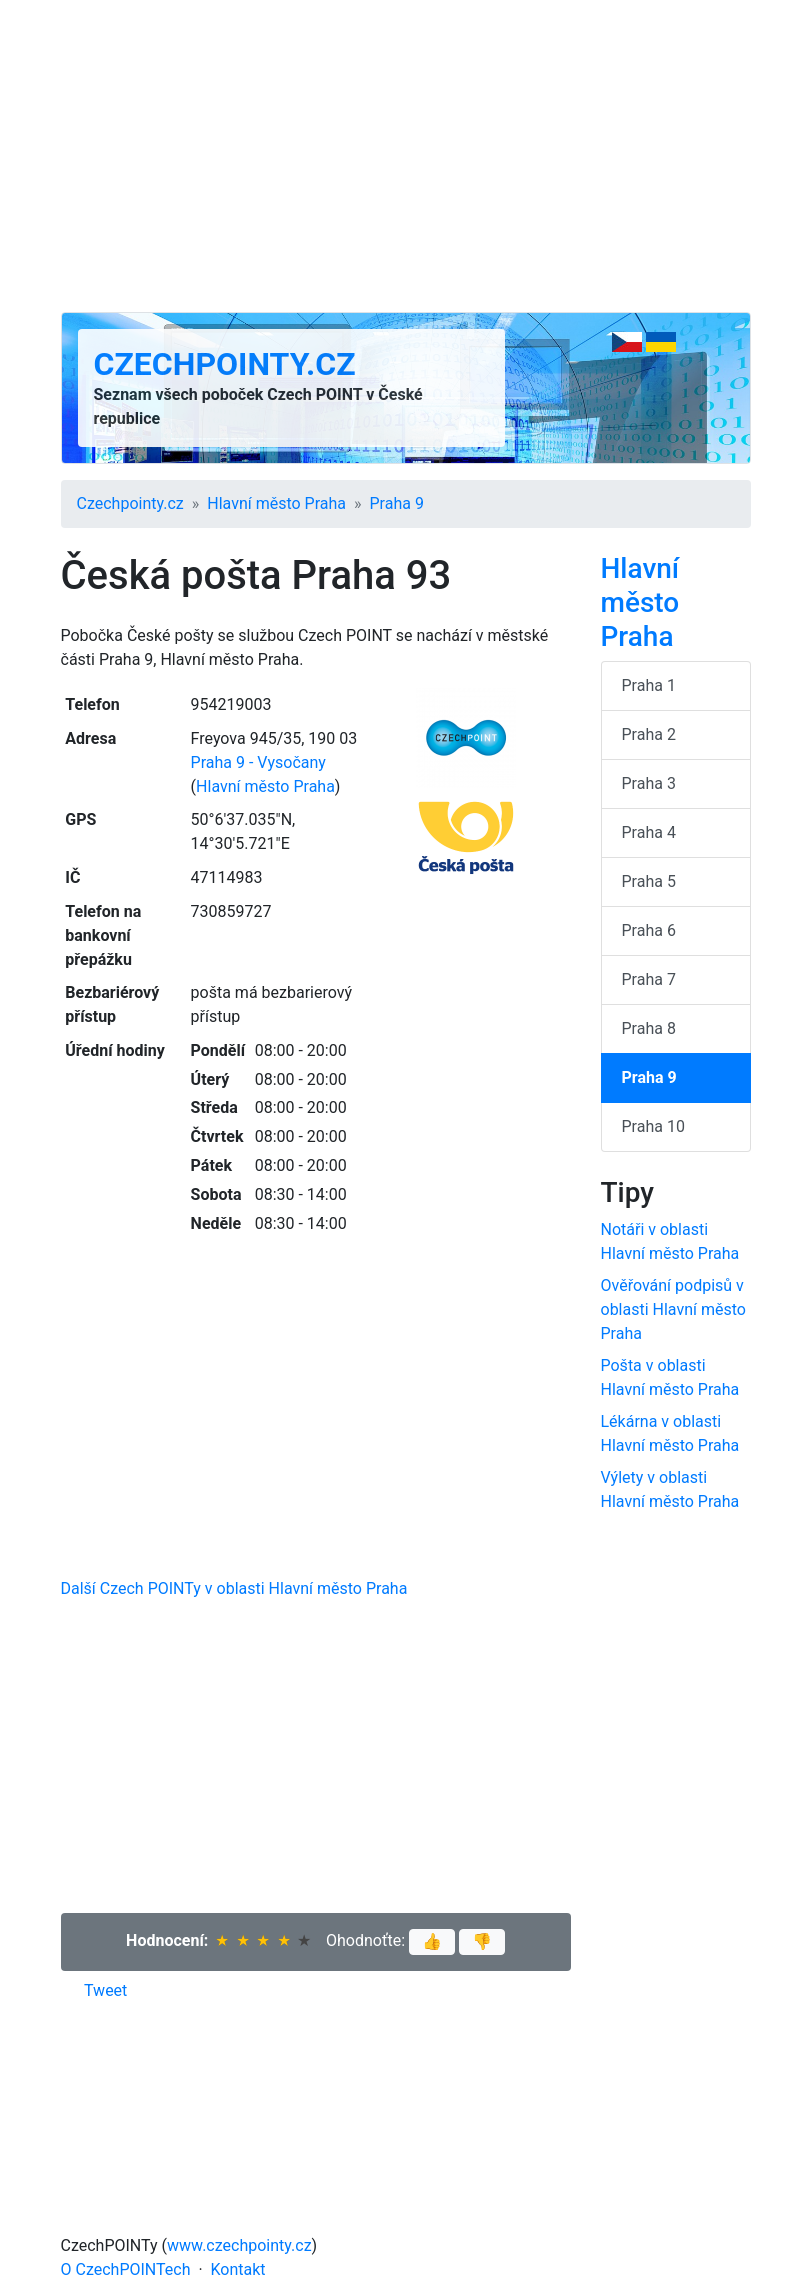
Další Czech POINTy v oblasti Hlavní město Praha (234, 1588)
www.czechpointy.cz (239, 2245)
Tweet (105, 1990)
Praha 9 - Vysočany (258, 762)
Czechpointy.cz (225, 364)
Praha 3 (649, 783)
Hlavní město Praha (276, 503)
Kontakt (238, 2269)
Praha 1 (649, 685)
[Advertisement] (406, 156)
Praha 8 (649, 1028)
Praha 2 (649, 734)
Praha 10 (653, 1126)
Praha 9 (397, 503)
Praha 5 (649, 881)
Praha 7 (649, 979)
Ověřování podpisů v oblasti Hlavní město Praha (673, 1309)
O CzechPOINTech (126, 2269)
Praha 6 (649, 930)
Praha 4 (649, 832)
